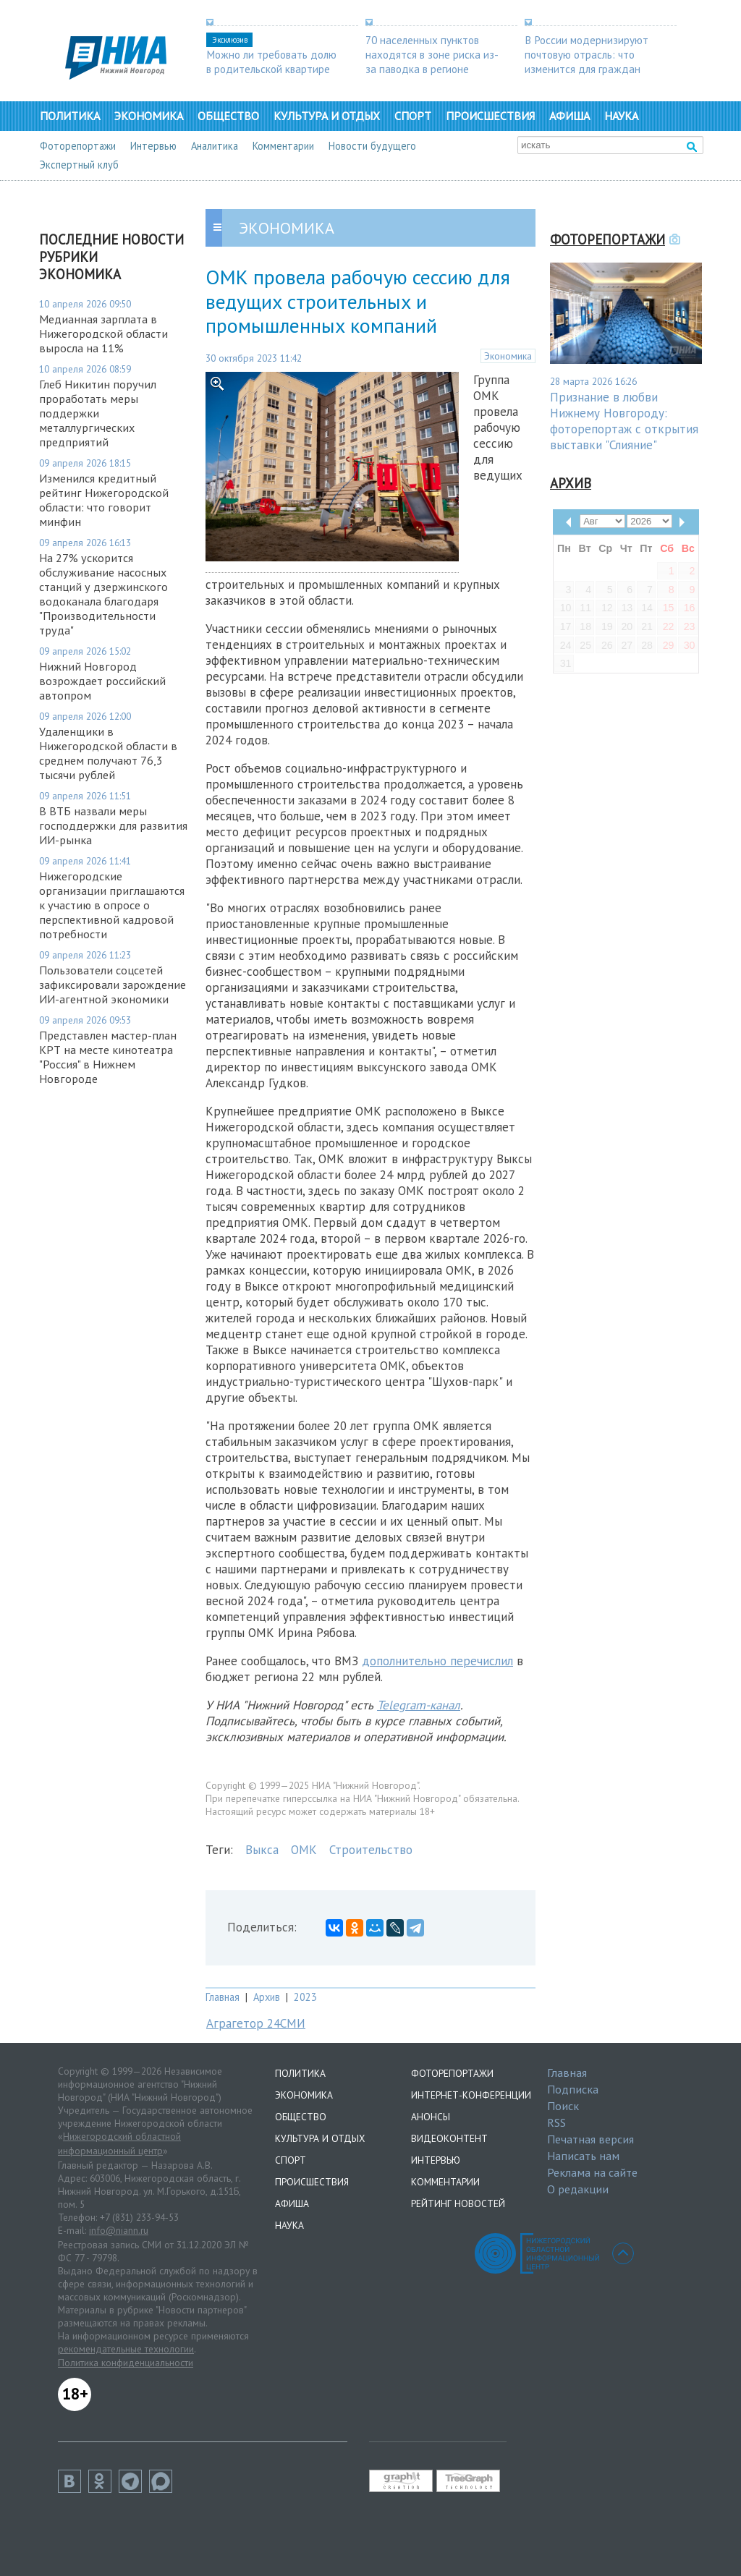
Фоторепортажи (78, 146)
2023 (305, 1997)
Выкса (262, 1850)
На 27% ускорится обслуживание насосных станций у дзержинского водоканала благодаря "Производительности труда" (103, 594)
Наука (621, 116)
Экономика (148, 116)
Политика (70, 116)
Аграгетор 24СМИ (255, 2023)
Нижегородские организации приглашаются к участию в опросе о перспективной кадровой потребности (112, 905)
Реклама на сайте (592, 2172)
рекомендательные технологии (126, 2348)
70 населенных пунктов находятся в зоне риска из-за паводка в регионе (432, 54)
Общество (228, 116)
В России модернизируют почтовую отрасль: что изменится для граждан (586, 54)
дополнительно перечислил (437, 1661)
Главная (223, 1997)
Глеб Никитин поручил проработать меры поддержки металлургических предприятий (97, 413)
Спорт (412, 116)
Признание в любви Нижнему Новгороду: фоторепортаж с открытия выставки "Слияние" (624, 421)
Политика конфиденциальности (125, 2362)
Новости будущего (372, 146)
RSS (556, 2122)
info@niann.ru (118, 2230)
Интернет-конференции (471, 2094)
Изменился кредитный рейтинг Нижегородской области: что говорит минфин (104, 500)
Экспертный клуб (79, 164)
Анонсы (430, 2116)
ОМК (304, 1850)
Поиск (563, 2106)
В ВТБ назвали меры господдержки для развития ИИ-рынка (113, 825)
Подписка (572, 2089)
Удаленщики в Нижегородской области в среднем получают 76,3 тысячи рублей (108, 753)
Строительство (370, 1850)
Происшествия (490, 116)
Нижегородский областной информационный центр (119, 2143)
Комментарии (283, 146)
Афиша (569, 116)
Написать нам (583, 2155)
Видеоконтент (449, 2138)
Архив (266, 1997)
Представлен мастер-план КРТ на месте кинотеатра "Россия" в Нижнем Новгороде (108, 1057)
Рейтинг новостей (458, 2203)
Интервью (153, 146)
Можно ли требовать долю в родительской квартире (271, 61)
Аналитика (214, 146)
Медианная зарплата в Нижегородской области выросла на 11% (103, 333)
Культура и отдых (327, 116)
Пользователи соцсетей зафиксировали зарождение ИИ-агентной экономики (112, 984)
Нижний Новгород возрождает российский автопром (102, 680)
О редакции (578, 2189)
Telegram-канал (418, 1705)
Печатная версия (590, 2139)
